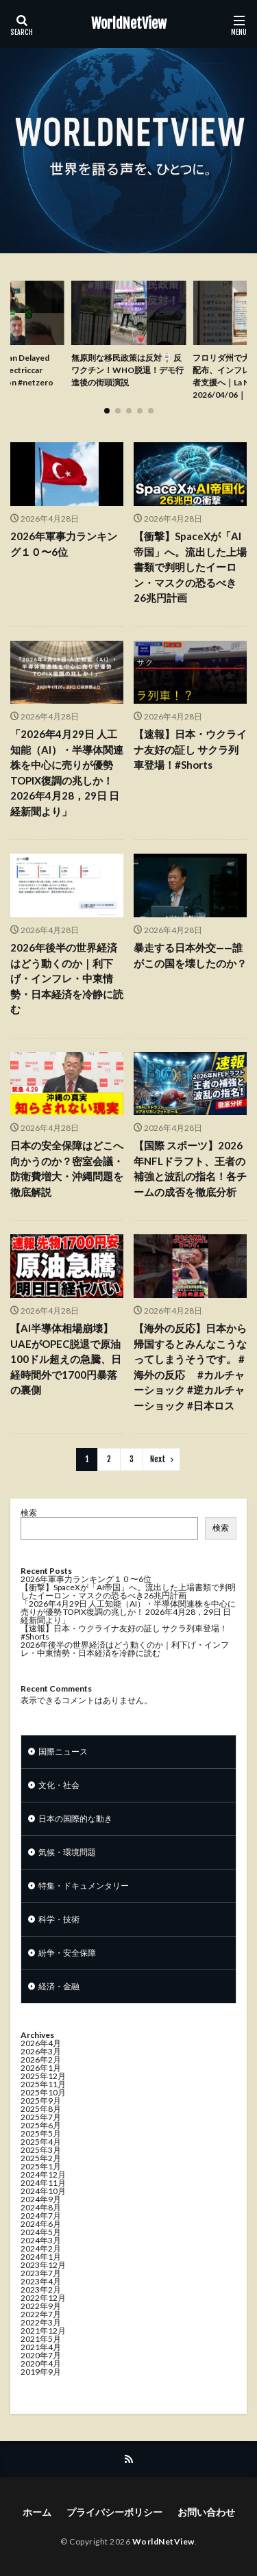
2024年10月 (43, 2191)
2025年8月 (41, 2109)
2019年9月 (41, 2372)
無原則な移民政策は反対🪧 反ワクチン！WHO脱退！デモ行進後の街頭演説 (127, 370)
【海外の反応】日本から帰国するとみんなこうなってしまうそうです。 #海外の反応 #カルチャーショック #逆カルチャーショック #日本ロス (190, 1367)
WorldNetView (129, 24)
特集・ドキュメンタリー (83, 1885)
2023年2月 (41, 2289)
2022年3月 (41, 2322)
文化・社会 (58, 1785)
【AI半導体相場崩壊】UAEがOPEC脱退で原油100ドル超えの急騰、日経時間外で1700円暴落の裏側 (65, 1359)
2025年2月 (41, 2158)
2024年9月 (41, 2199)
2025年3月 (41, 2150)
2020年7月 (41, 2355)
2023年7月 (41, 2273)
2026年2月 (41, 2059)
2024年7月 (41, 2215)
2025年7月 (41, 2117)
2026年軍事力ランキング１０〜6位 (63, 544)
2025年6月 (41, 2125)
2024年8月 (41, 2207)
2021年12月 (43, 2330)
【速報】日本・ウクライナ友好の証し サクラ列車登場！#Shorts (190, 749)
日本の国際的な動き (75, 1818)
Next (158, 1459)
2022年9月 (41, 2306)
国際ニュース (63, 1751)
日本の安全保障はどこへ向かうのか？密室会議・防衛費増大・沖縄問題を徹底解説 (66, 1168)
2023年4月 (41, 2281)
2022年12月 (43, 2298)
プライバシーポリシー (114, 2512)
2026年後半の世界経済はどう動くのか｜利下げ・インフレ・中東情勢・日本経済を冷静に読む (66, 978)
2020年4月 (41, 2363)
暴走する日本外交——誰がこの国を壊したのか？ (190, 955)
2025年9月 (41, 2100)
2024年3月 (41, 2240)
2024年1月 (41, 2257)
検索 (29, 1512)
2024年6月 (41, 2224)
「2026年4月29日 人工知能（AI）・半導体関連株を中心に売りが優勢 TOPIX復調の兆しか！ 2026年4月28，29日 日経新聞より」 (66, 772)
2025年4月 (41, 2142)
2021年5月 (41, 2339)
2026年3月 (41, 2051)
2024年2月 (41, 2248)
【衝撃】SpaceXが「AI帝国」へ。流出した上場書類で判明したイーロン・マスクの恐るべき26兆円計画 (190, 567)
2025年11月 (43, 2084)
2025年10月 (43, 2092)
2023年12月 (43, 2265)
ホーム (37, 2512)
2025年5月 (41, 2133)
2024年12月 (43, 2174)
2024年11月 (43, 2183)
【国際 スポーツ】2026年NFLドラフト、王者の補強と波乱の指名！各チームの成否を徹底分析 (190, 1168)
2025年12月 (43, 2076)
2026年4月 (41, 2043)
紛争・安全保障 (67, 1953)
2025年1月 (41, 2166)
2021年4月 (41, 2347)
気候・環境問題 (67, 1852)
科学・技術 (58, 1919)
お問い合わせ (206, 2512)
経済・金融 (58, 1986)
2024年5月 (41, 2232)
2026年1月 (41, 2068)
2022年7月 (41, 2314)
